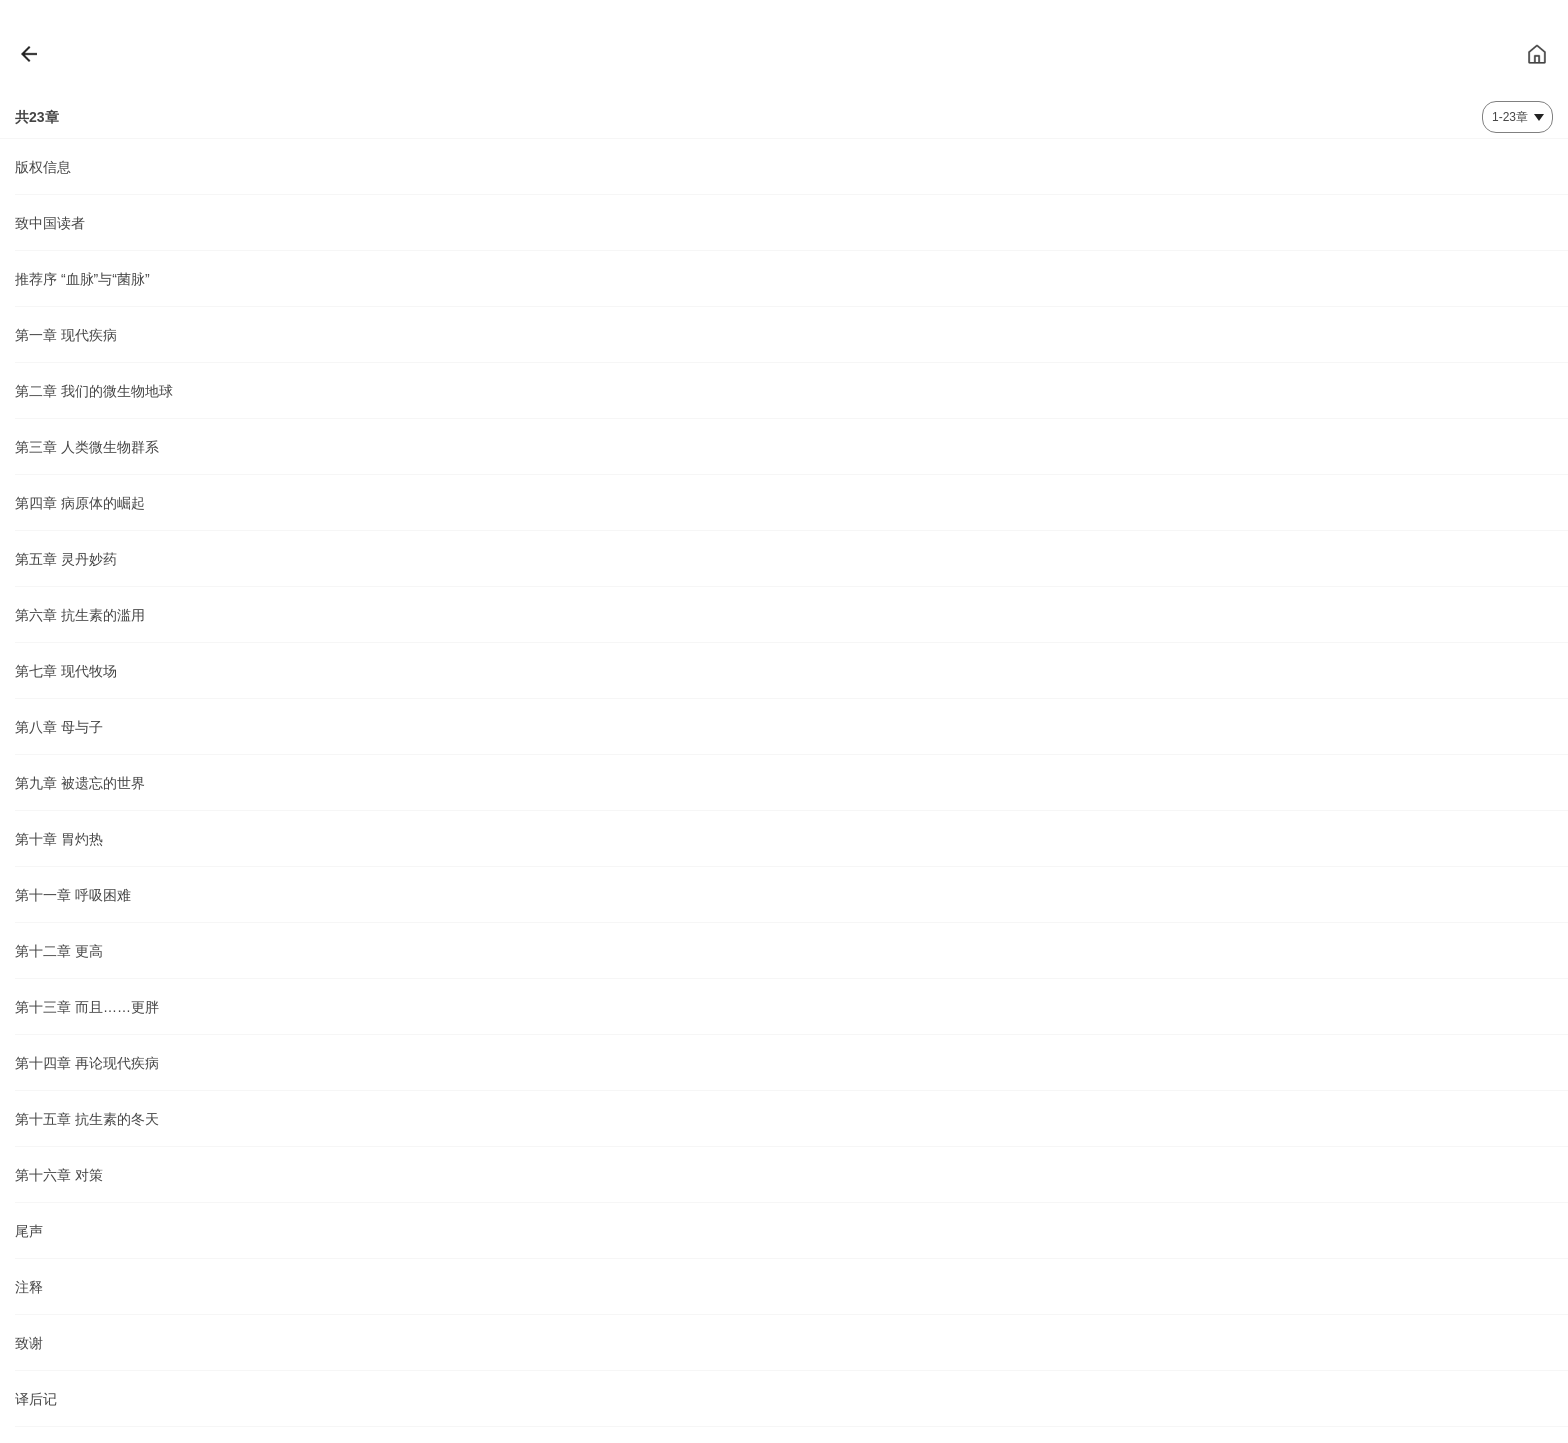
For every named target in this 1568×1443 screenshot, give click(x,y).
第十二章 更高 (59, 951)
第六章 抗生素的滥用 (80, 615)
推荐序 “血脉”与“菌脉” (82, 279)
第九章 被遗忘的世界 (80, 783)
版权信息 (43, 167)
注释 (29, 1287)
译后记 (36, 1399)
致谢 (29, 1343)
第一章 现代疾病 (66, 335)
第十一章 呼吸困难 (73, 895)
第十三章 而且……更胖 (87, 1007)
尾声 (29, 1231)
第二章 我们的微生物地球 (94, 391)
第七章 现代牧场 (66, 671)
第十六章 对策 (59, 1175)
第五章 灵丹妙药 (66, 559)
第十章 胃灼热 (59, 839)
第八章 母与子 (59, 727)
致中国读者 (50, 223)
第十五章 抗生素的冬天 (87, 1119)
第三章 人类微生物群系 (87, 447)
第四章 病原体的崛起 (80, 503)
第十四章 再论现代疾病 (87, 1063)
